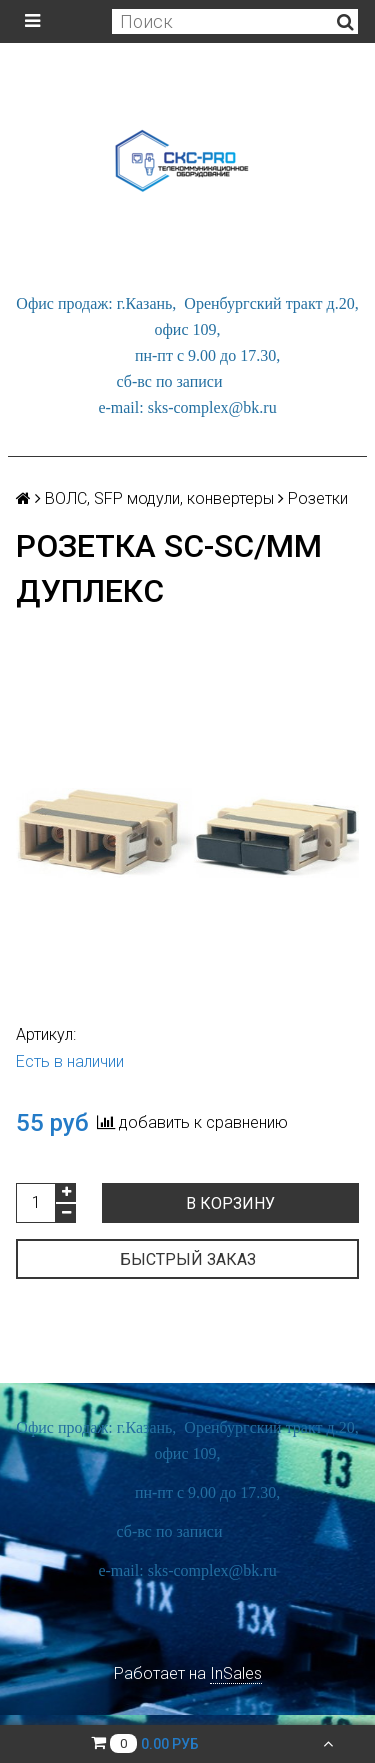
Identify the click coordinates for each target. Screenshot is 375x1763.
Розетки (318, 498)
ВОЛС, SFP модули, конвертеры (159, 498)
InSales (236, 1673)
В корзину (230, 1203)
